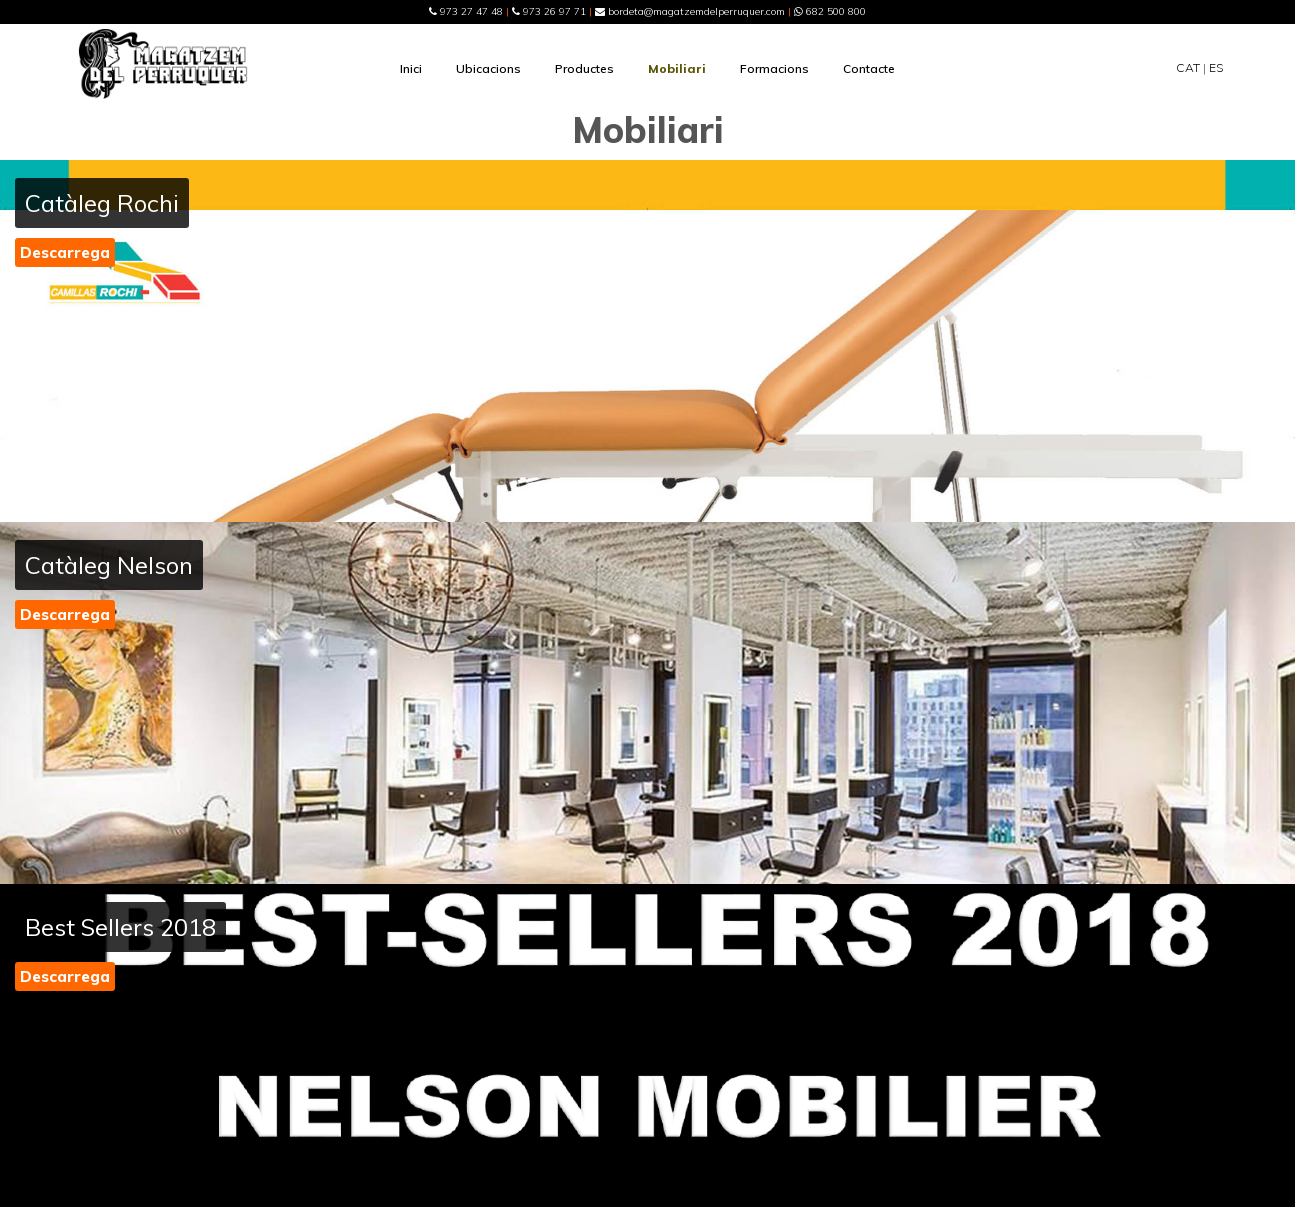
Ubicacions (488, 68)
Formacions (774, 68)
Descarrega (65, 252)
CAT (1188, 67)
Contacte (869, 68)
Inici (411, 68)
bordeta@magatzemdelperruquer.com (690, 11)
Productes (584, 68)
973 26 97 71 (549, 11)
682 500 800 (830, 11)
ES (1216, 67)
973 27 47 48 (466, 11)
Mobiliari (677, 68)
